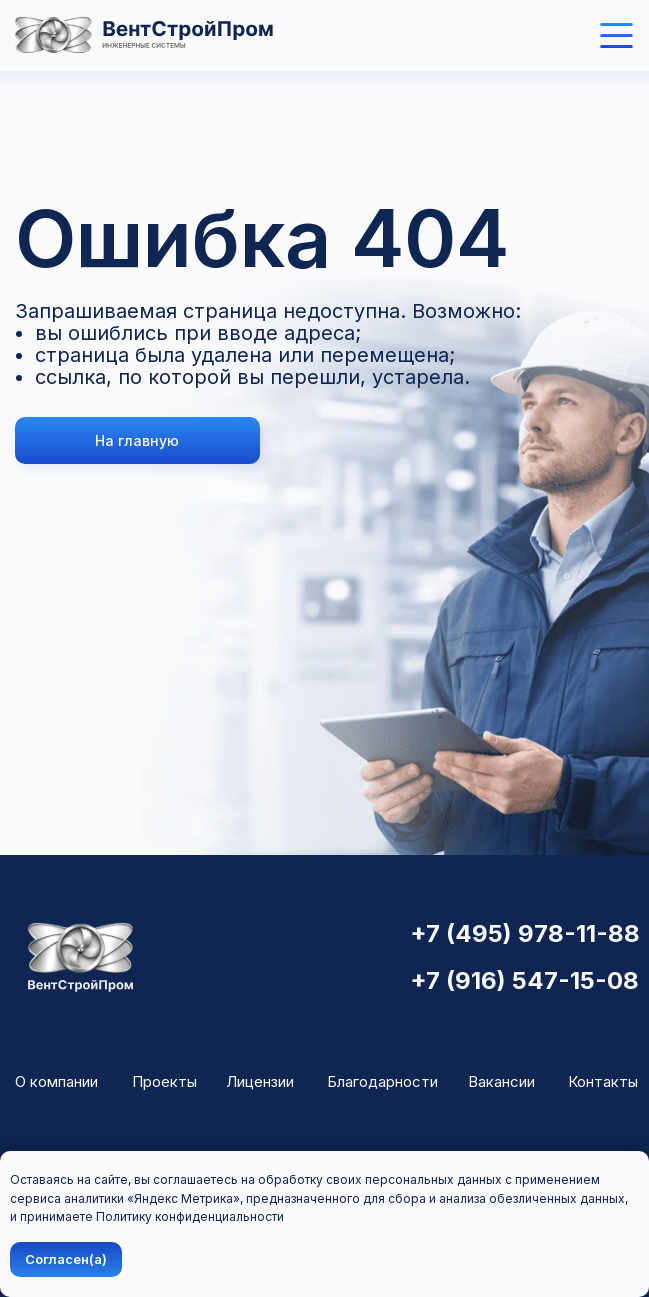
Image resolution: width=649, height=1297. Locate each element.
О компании (56, 1081)
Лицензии (260, 1081)
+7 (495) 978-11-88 (525, 933)
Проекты (164, 1081)
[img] (616, 35)
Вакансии (501, 1081)
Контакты (603, 1081)
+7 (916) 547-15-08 (524, 980)
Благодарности (382, 1081)
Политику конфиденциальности (190, 1216)
